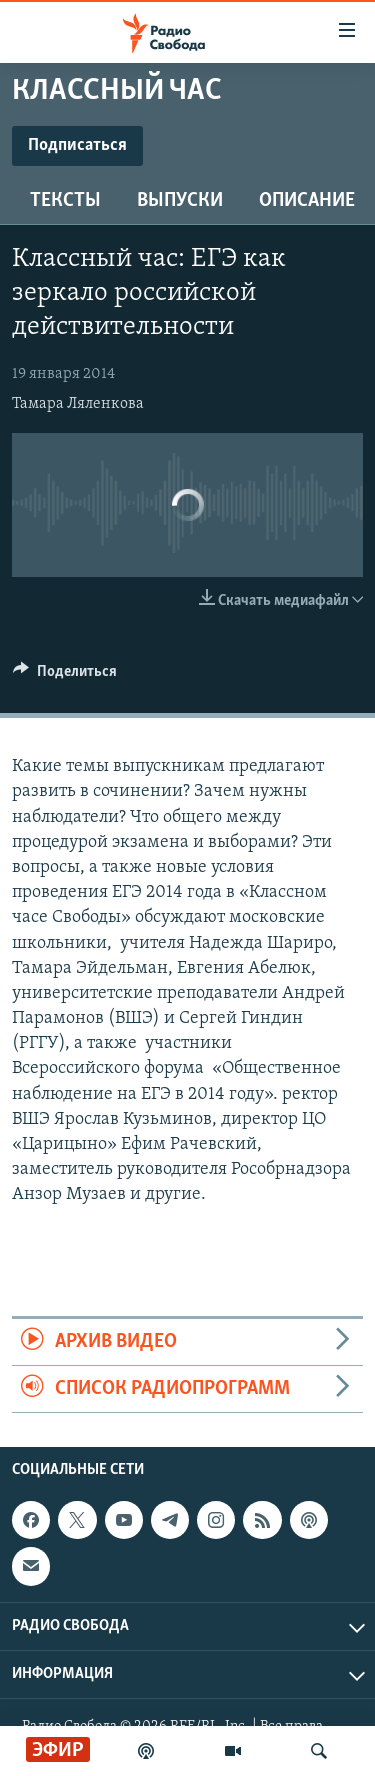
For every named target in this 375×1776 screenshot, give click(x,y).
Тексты (65, 201)
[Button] (65, 676)
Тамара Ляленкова (78, 404)
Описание (307, 201)
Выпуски (180, 201)
